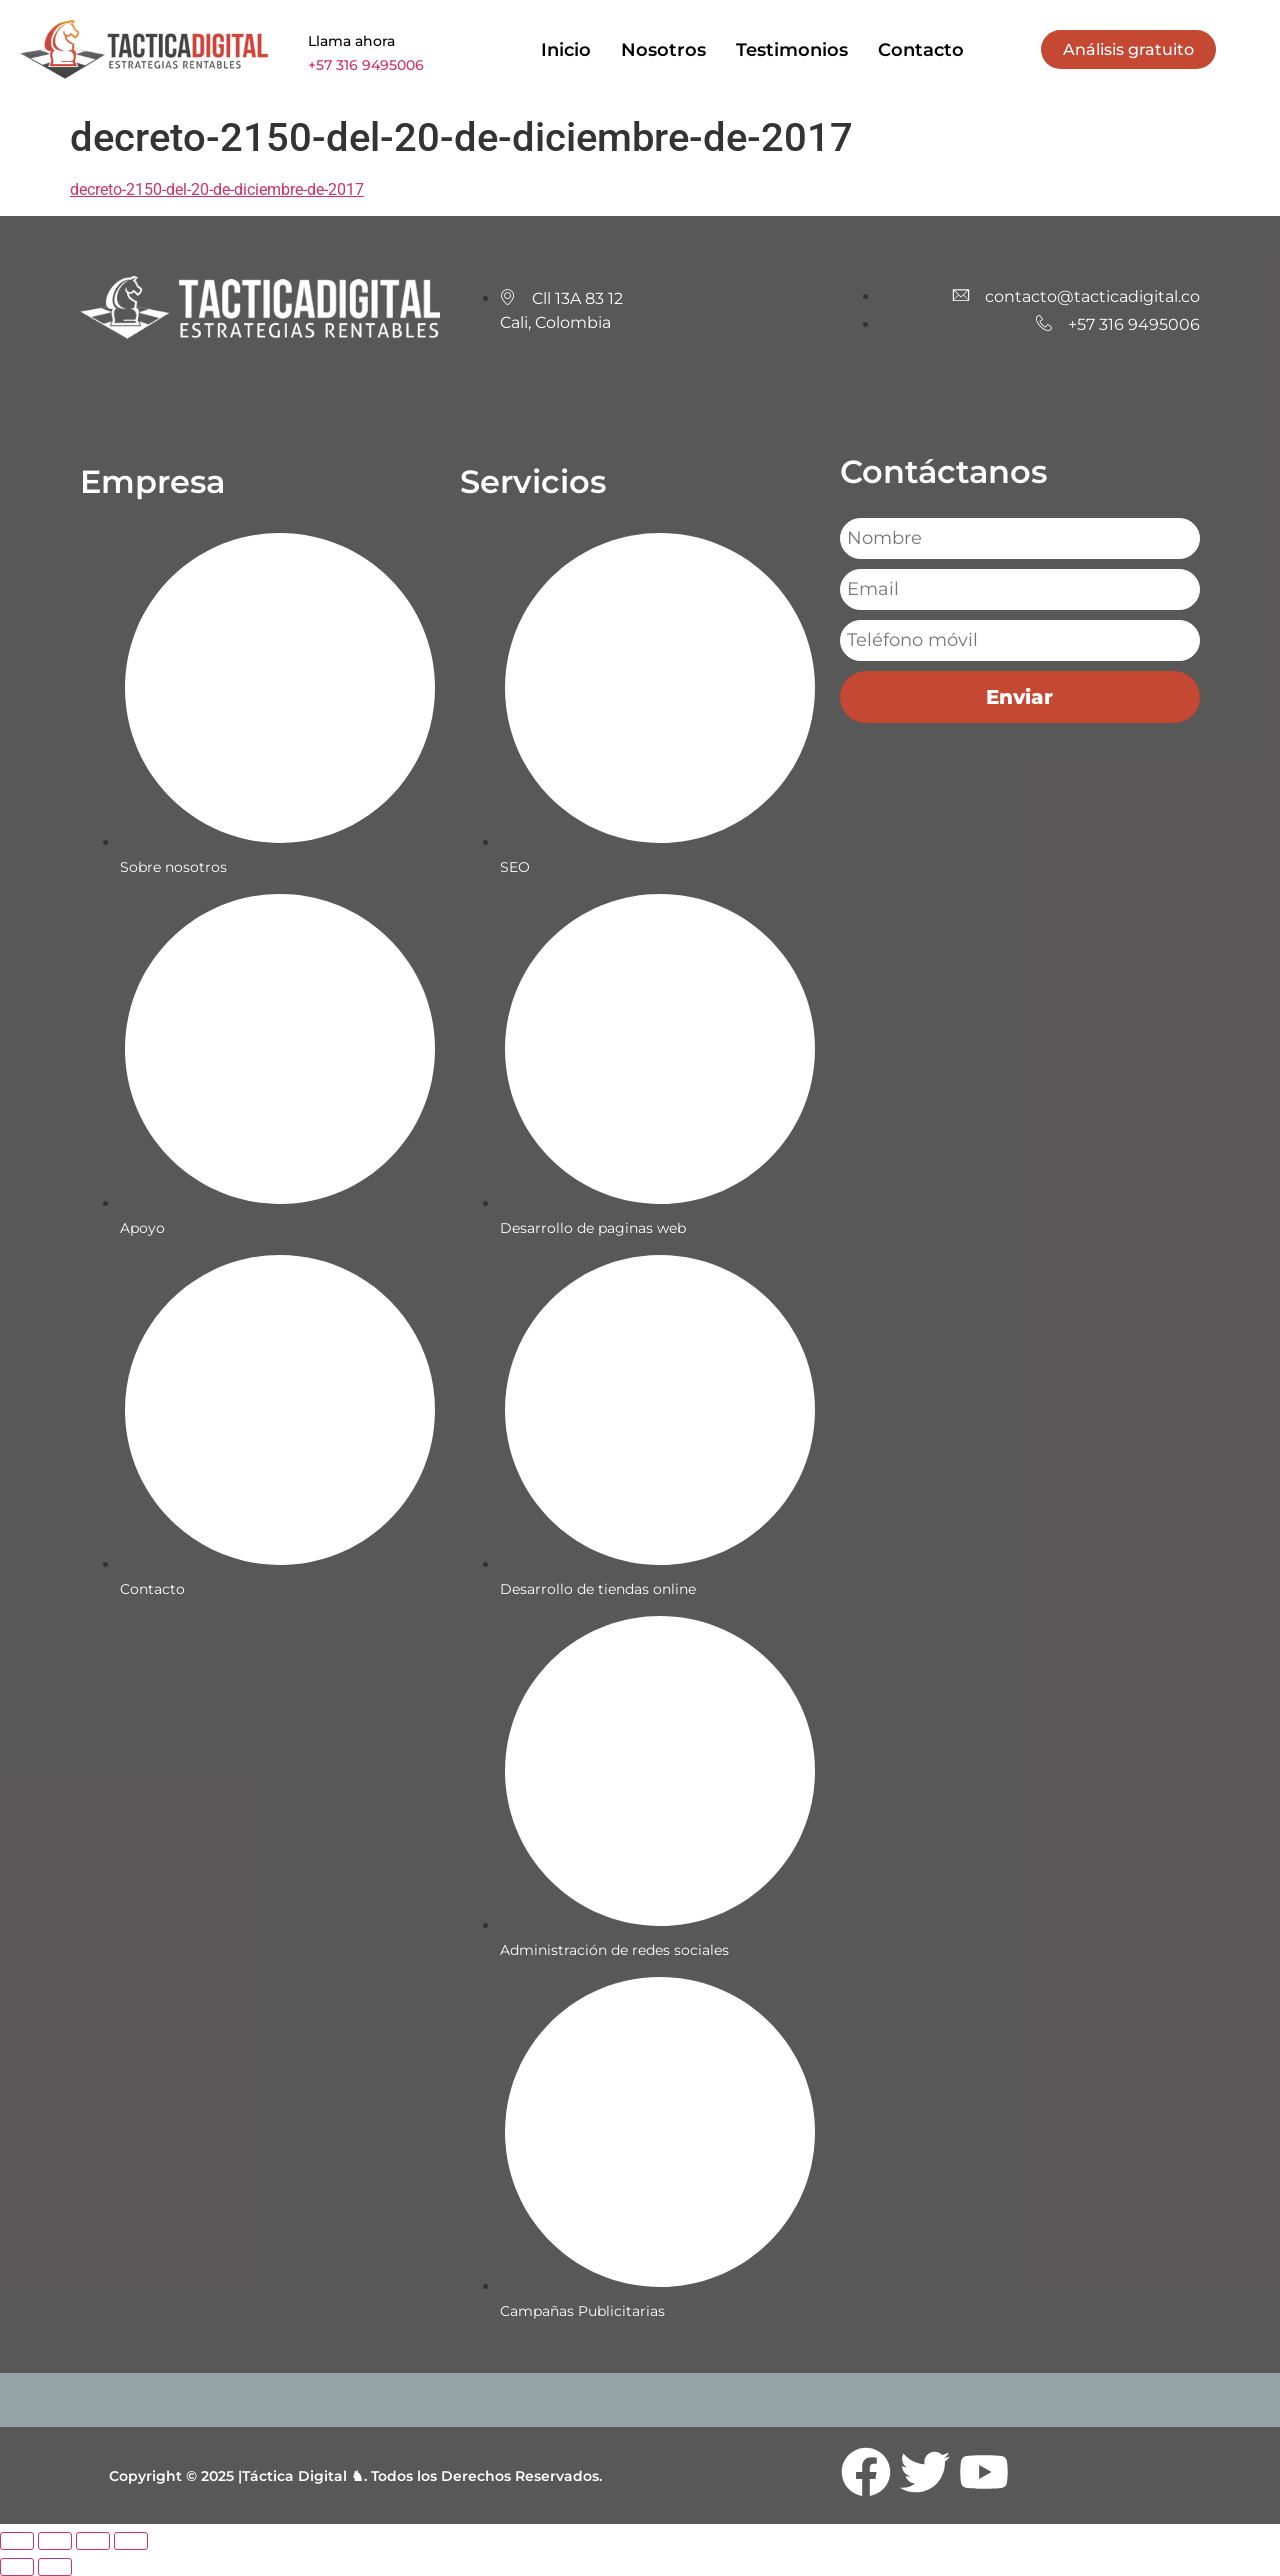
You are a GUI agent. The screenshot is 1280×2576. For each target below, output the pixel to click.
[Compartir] (93, 2541)
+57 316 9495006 (366, 65)
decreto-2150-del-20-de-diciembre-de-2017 (217, 189)
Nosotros (663, 50)
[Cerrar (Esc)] (131, 2541)
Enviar (1019, 697)
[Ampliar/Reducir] (17, 2541)
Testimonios (792, 50)
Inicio (566, 50)
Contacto (921, 50)
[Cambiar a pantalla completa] (55, 2541)
